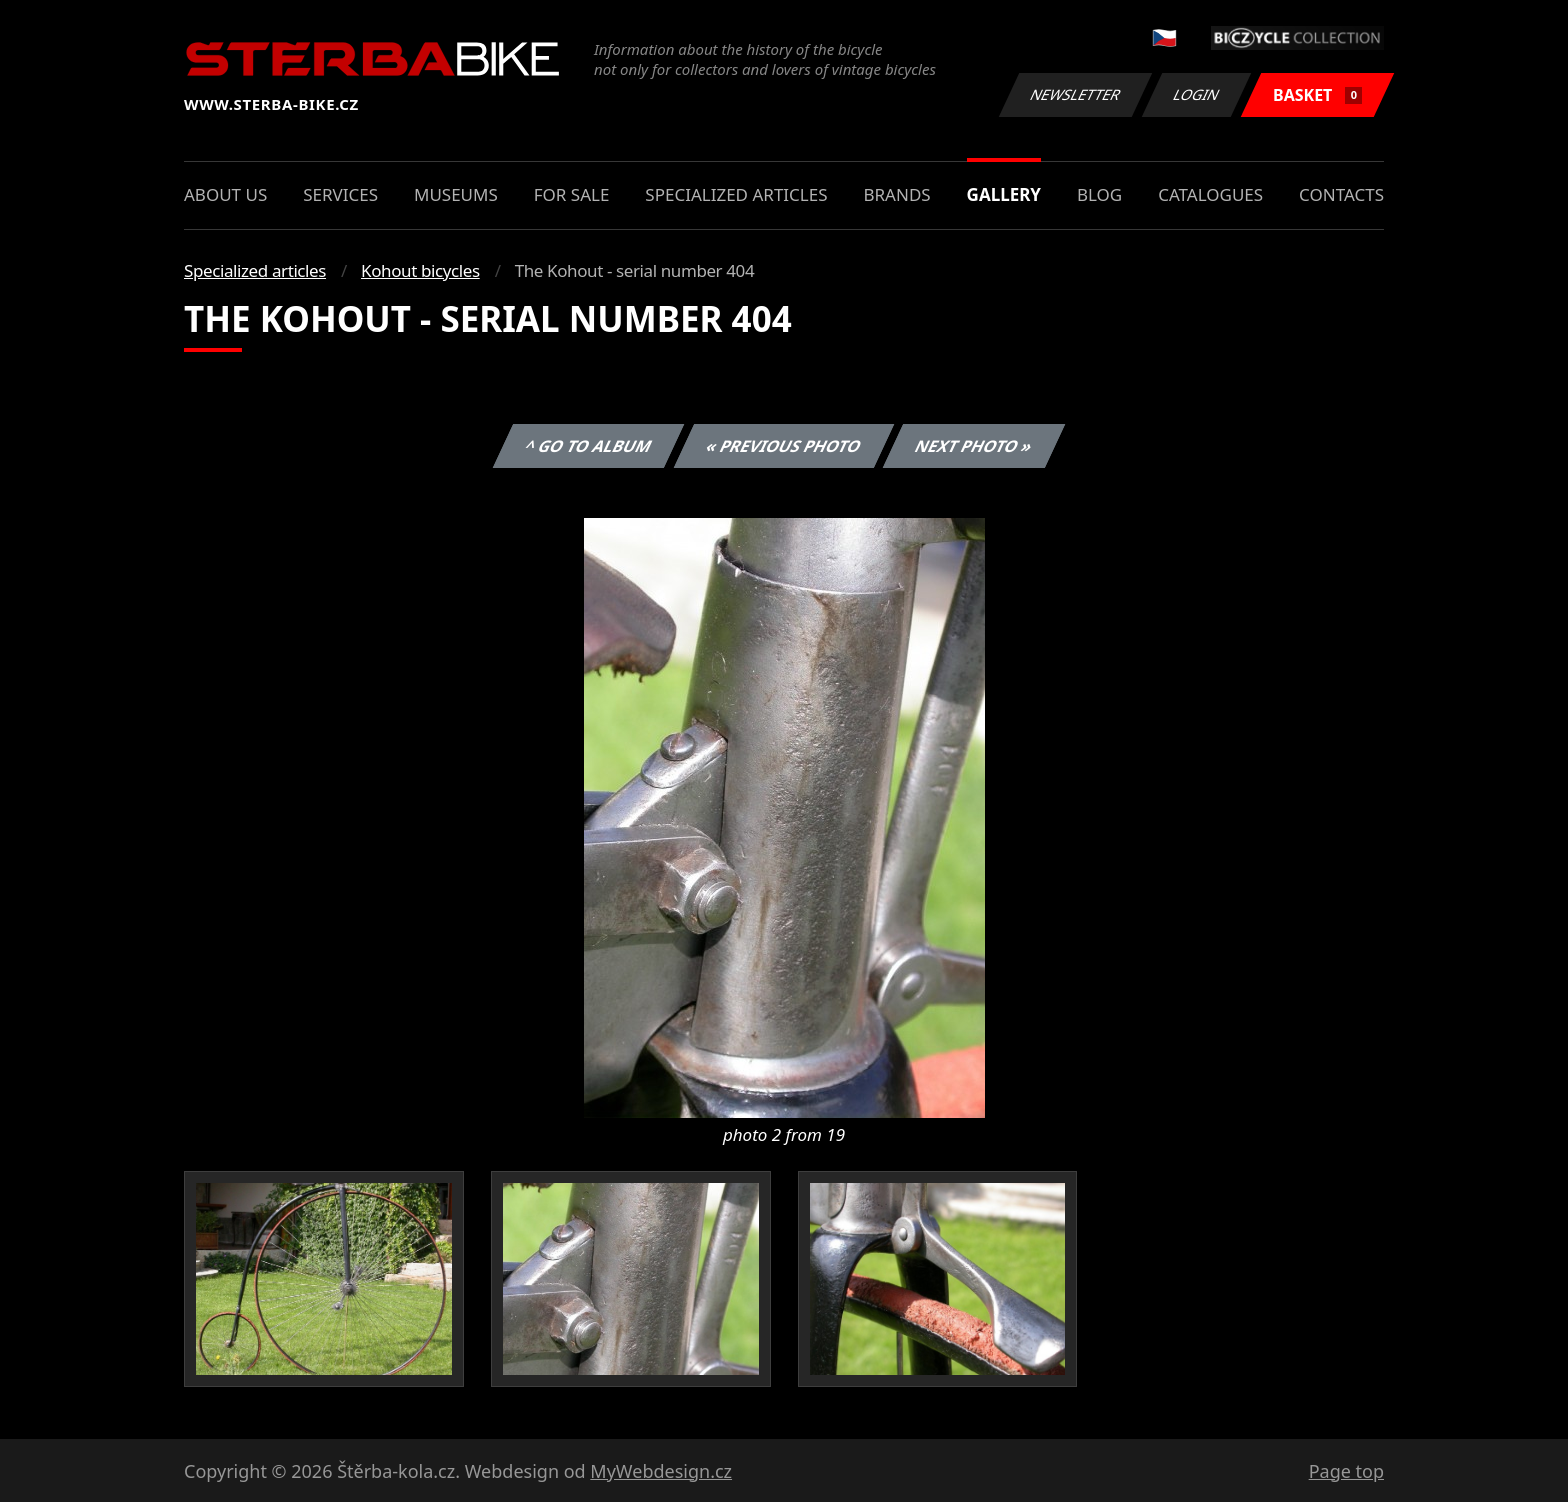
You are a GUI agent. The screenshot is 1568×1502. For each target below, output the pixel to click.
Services (340, 194)
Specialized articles (736, 194)
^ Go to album (588, 446)
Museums (456, 194)
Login (1197, 94)
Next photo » (974, 446)
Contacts (1341, 194)
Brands (896, 194)
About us (225, 194)
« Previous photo (784, 446)
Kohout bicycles (420, 270)
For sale (572, 194)
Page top (1346, 1471)
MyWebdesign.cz (661, 1471)
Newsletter (1075, 94)
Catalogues (1210, 194)
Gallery (1004, 194)
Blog (1099, 194)
